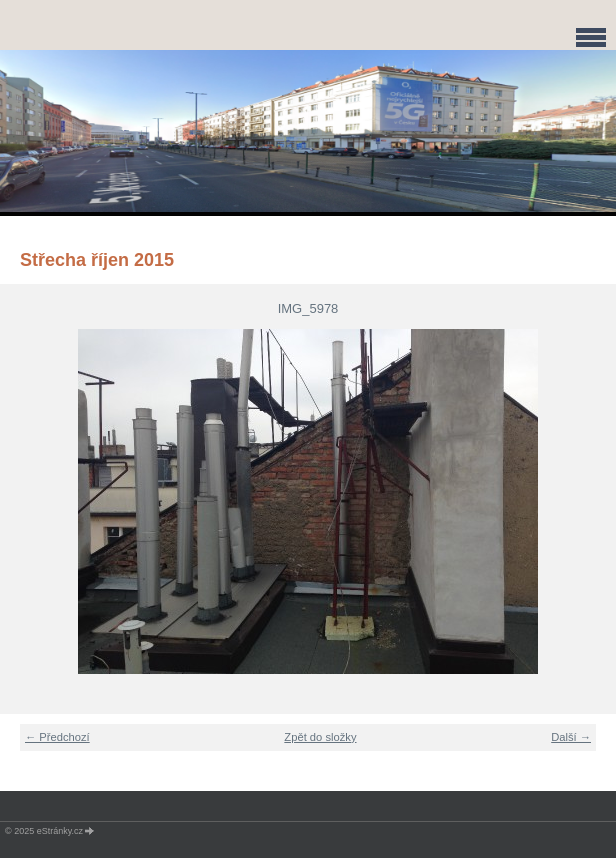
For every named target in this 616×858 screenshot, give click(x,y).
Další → (571, 737)
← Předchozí (57, 737)
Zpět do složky (320, 737)
